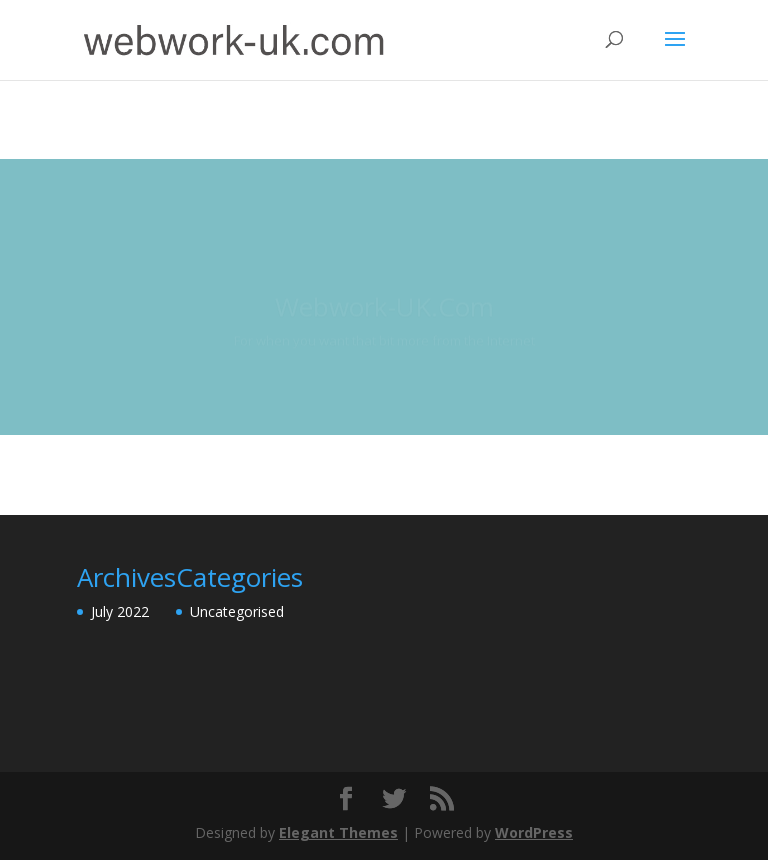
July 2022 (120, 611)
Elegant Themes (338, 832)
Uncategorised (237, 611)
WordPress (534, 832)
